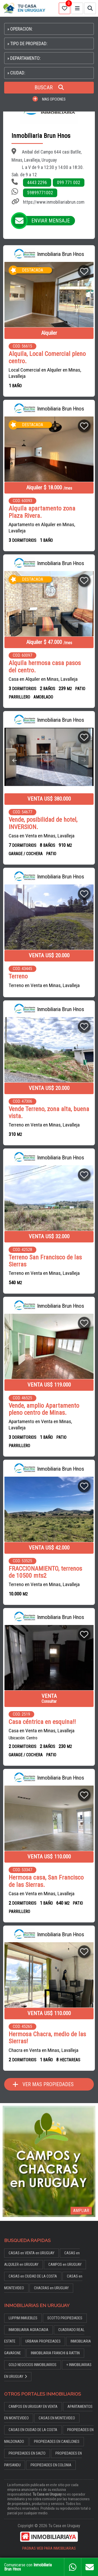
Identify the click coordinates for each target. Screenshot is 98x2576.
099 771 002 (68, 182)
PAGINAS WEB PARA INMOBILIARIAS (49, 2548)
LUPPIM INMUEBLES (23, 2318)
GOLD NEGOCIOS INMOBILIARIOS (32, 2365)
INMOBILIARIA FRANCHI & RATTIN (55, 2353)
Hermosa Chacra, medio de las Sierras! (47, 2038)
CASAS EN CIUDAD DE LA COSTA (33, 2430)
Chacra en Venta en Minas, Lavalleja (43, 2050)
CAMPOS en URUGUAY (65, 2264)
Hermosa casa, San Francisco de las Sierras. (46, 1881)
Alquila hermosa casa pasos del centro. (45, 667)
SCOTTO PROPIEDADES (64, 2318)
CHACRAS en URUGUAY (51, 2288)
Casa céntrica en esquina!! (42, 1722)
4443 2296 (37, 182)
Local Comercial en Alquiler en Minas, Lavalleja (45, 373)
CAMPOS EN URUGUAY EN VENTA (33, 2406)
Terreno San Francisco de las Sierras (45, 1261)
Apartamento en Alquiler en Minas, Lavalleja (42, 527)
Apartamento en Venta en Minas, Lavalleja (40, 1424)
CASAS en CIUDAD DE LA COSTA (33, 2276)
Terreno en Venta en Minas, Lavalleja (44, 985)
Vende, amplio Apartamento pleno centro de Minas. (44, 1409)
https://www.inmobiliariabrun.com (53, 202)
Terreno (18, 976)
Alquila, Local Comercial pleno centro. (47, 357)
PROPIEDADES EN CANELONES (56, 2441)
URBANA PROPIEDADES (43, 2341)
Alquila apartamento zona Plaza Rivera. (42, 512)
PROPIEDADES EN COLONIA (51, 2465)
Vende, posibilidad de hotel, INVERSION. (43, 823)
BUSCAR (49, 87)
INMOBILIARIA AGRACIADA (28, 2330)
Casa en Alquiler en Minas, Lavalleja (43, 679)
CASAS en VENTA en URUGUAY (31, 2253)
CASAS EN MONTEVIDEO (57, 2418)
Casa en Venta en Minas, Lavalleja (41, 836)
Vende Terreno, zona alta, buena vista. (49, 1113)
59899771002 (40, 192)
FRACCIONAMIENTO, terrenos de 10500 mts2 (45, 1572)
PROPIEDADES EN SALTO (27, 2453)
